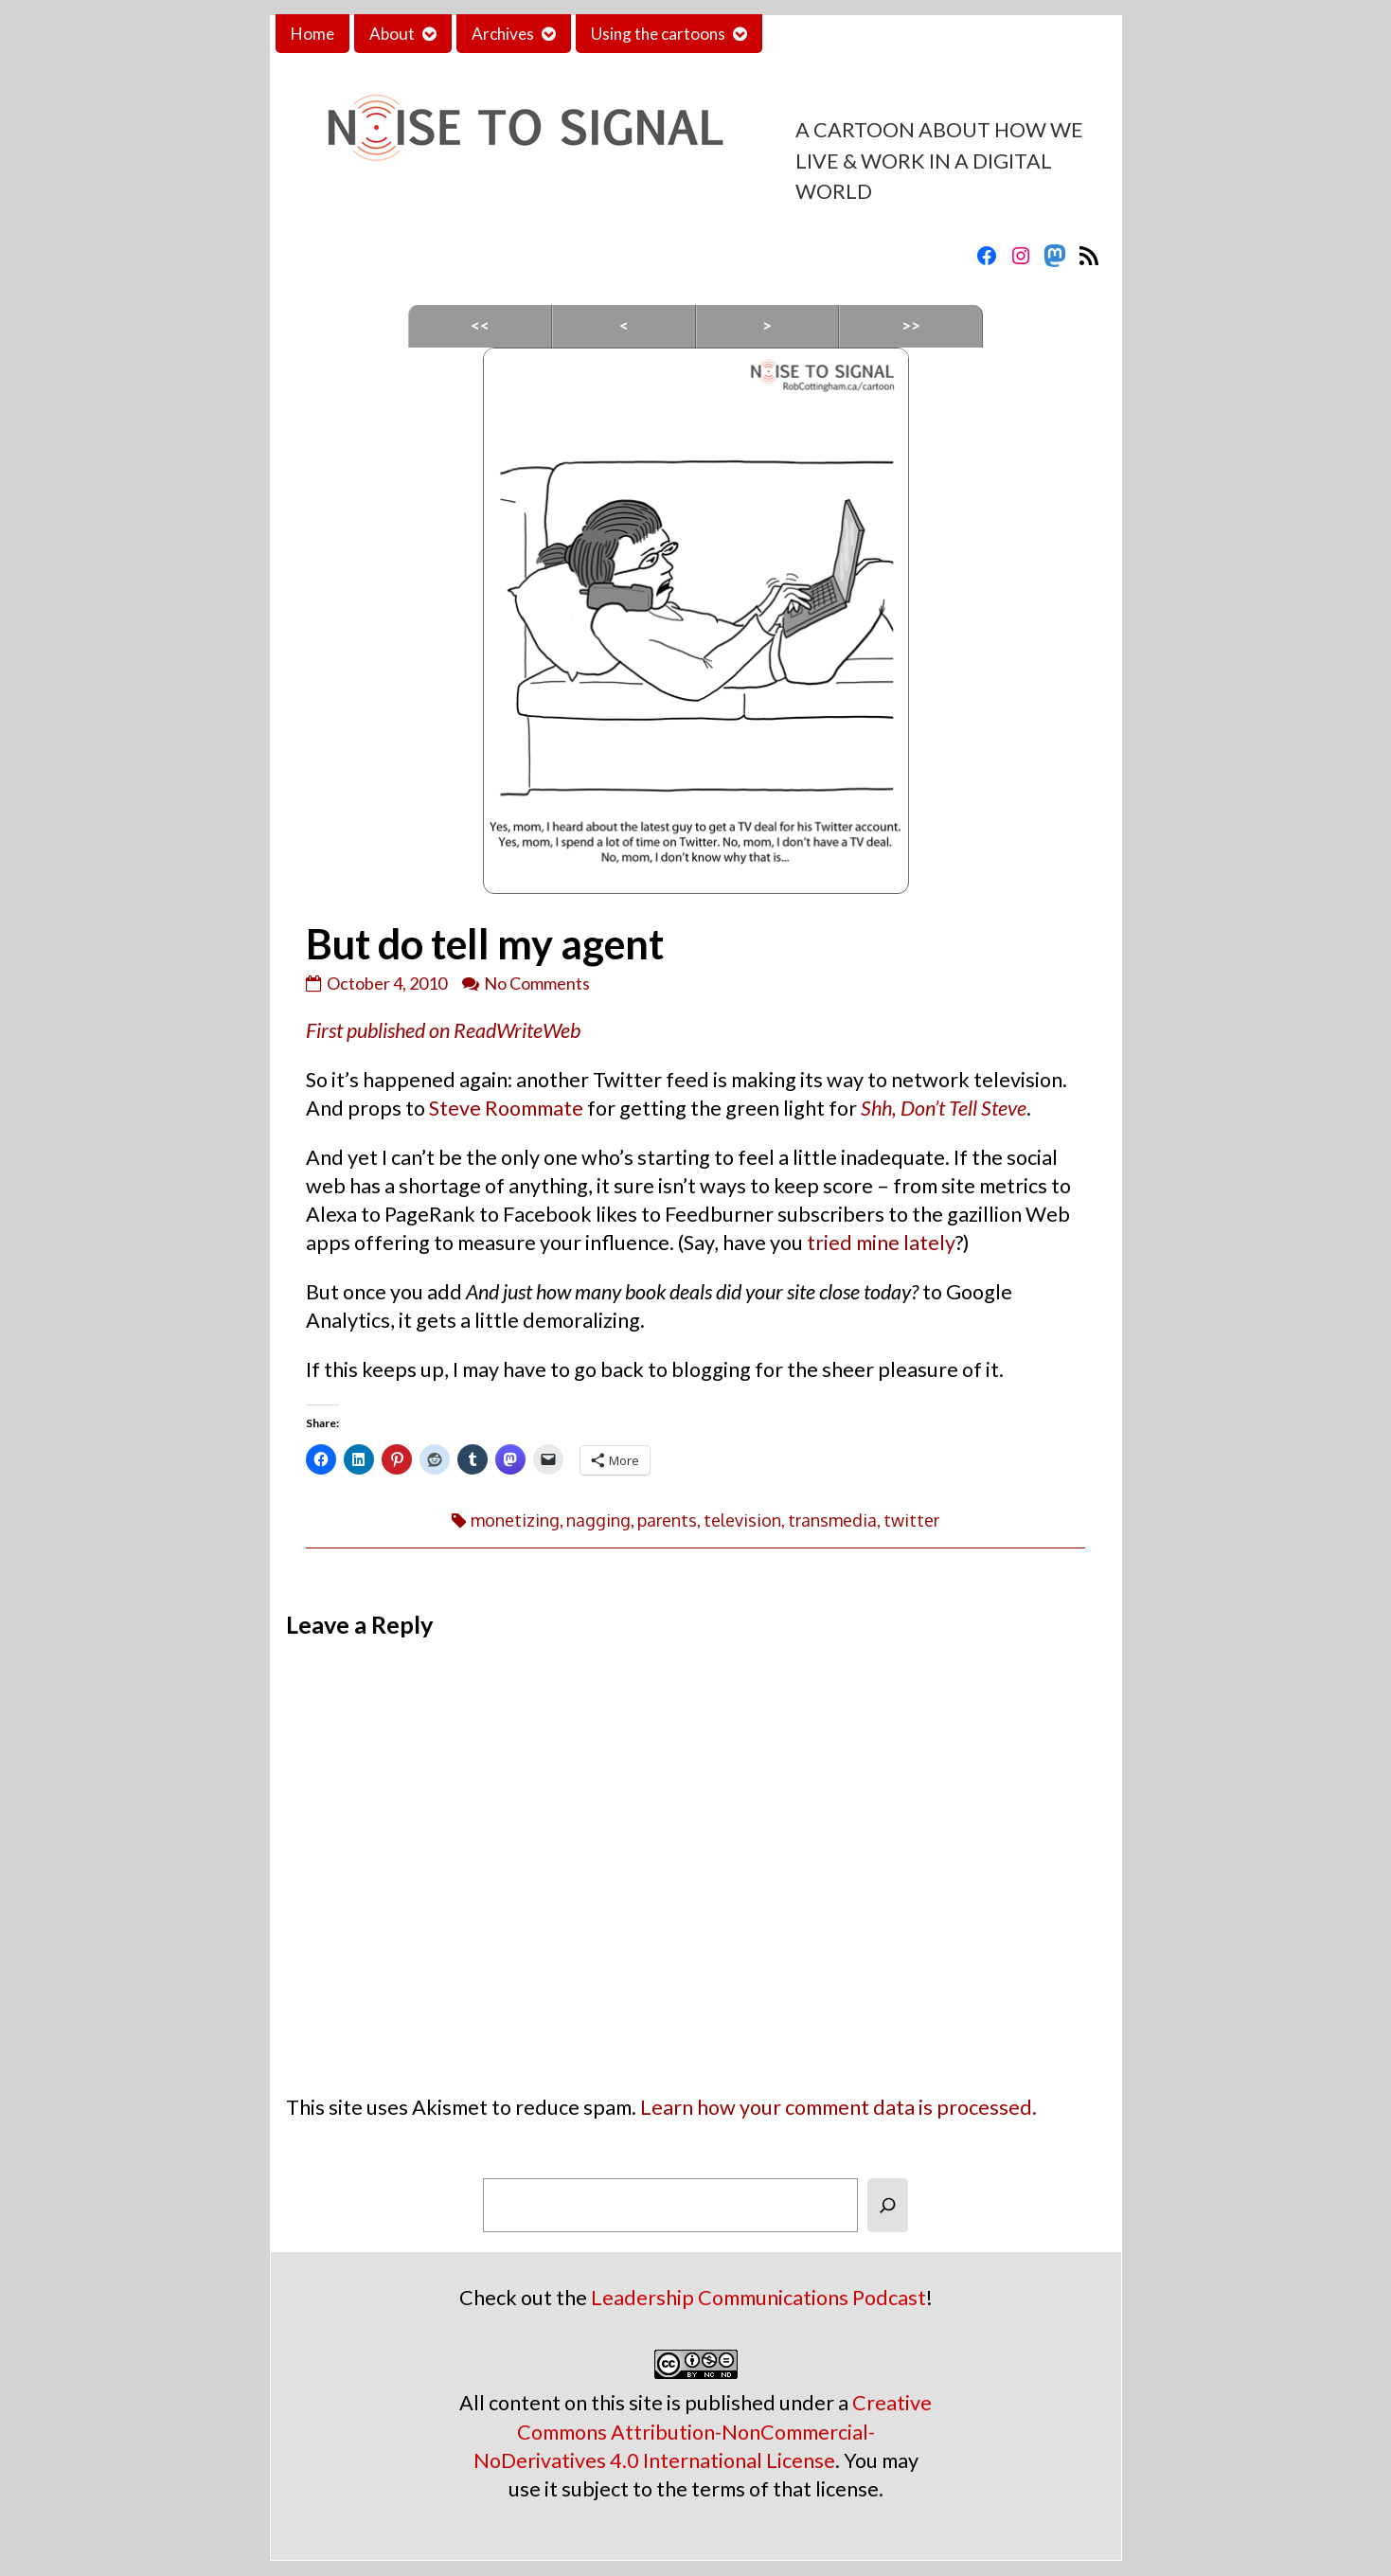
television (742, 1520)
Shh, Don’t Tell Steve (943, 1108)
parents (667, 1520)
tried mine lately (881, 1242)
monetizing (515, 1520)
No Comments (537, 983)
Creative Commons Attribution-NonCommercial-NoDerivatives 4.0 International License (703, 2431)
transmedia (832, 1520)
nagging (598, 1520)
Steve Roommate (506, 1108)
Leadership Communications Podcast (758, 2297)
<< (480, 325)
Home (312, 34)
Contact (806, 34)
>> (910, 325)
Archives (503, 34)
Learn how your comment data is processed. (838, 2107)
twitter (911, 1520)
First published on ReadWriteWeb (443, 1030)
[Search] (887, 2205)
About (392, 34)
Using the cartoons (658, 34)
